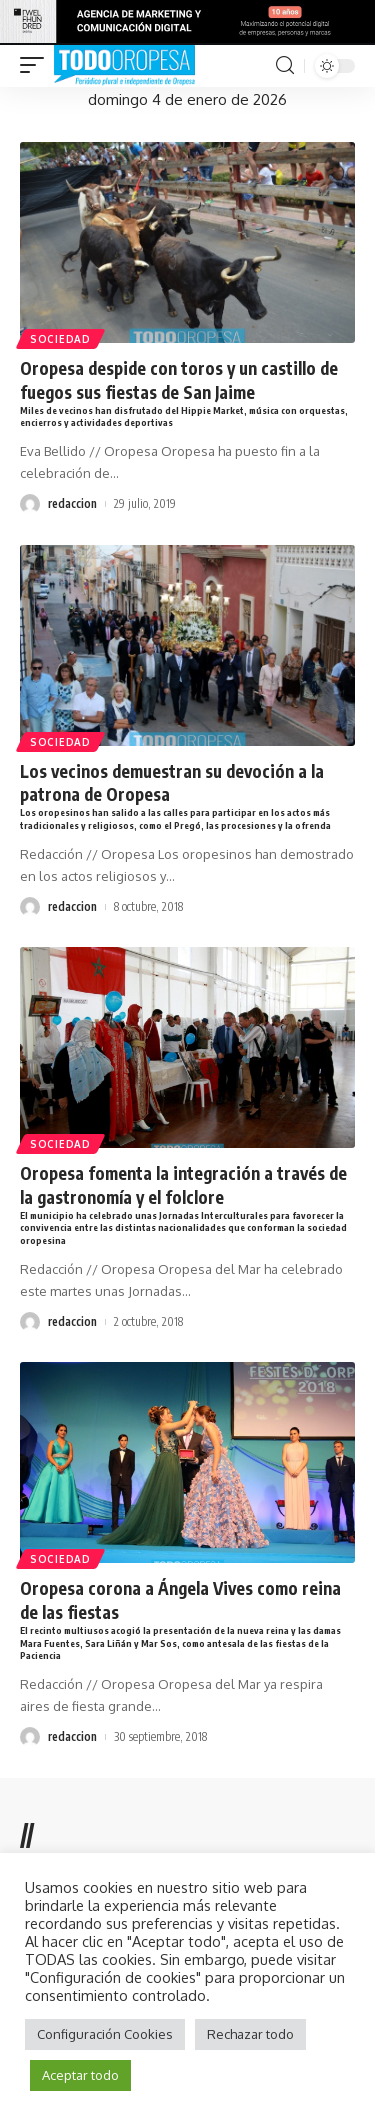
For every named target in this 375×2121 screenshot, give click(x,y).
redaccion (72, 503)
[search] (285, 65)
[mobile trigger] (37, 66)
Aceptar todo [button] (80, 2075)
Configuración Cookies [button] (105, 2034)
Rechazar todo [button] (250, 2034)
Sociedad (60, 339)
